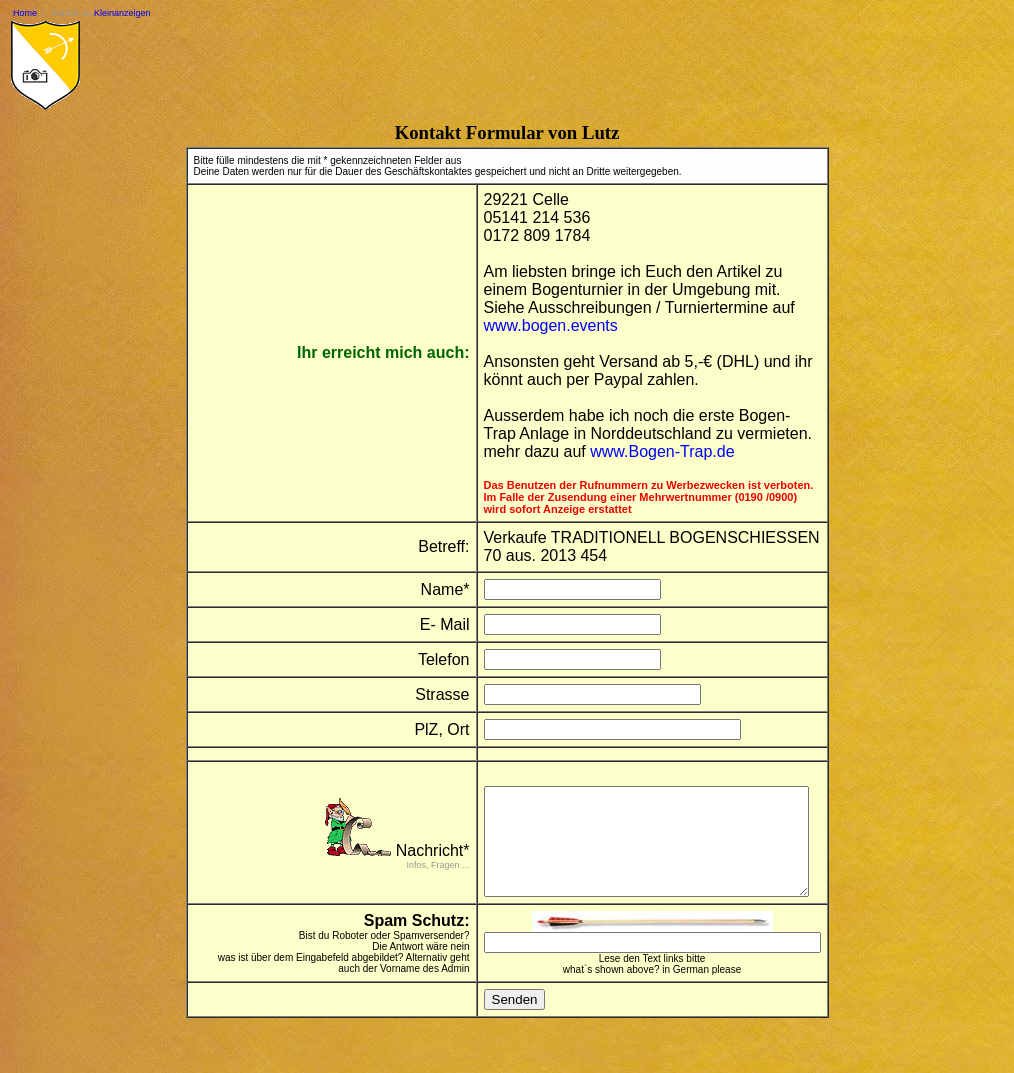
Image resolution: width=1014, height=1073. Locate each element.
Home (25, 13)
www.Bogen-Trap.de (649, 451)
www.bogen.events (538, 325)
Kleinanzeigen (122, 13)
